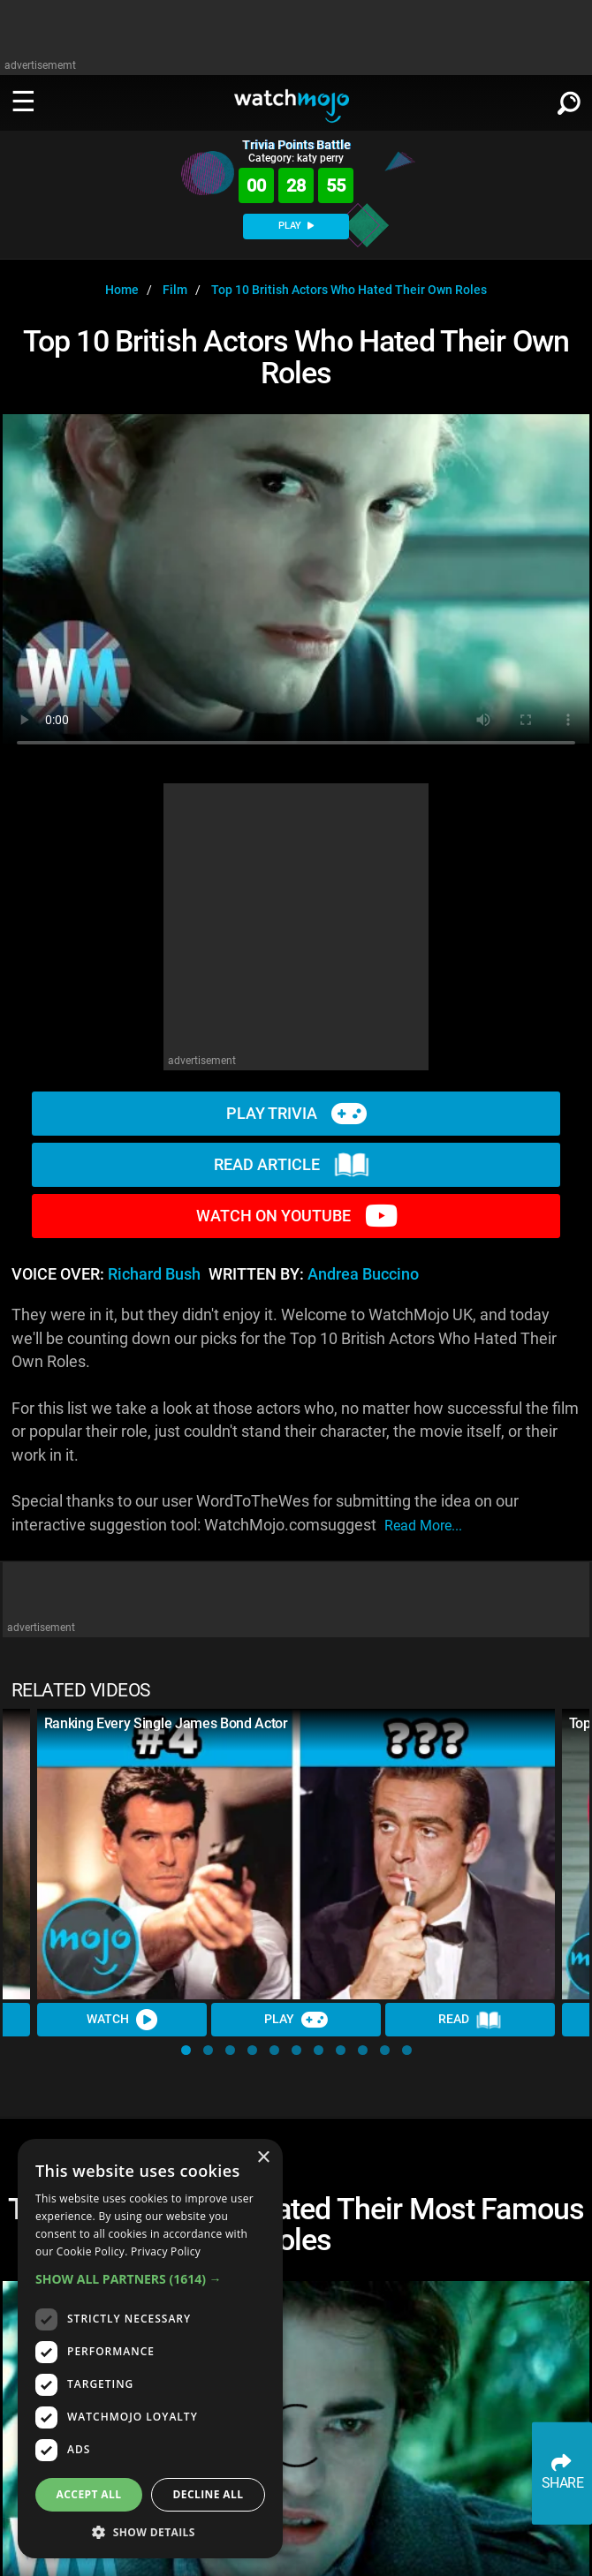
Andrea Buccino (363, 1274)
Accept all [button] (89, 2494)
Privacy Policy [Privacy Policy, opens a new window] (166, 2251)
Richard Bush (154, 1274)
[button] (186, 2050)
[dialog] (150, 2348)
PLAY (296, 225)
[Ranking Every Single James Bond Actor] (296, 1854)
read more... (423, 1525)
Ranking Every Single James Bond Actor (166, 1723)
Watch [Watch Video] (122, 2019)
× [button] (262, 2157)
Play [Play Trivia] (296, 2019)
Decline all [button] (208, 2494)
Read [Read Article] (470, 2019)
